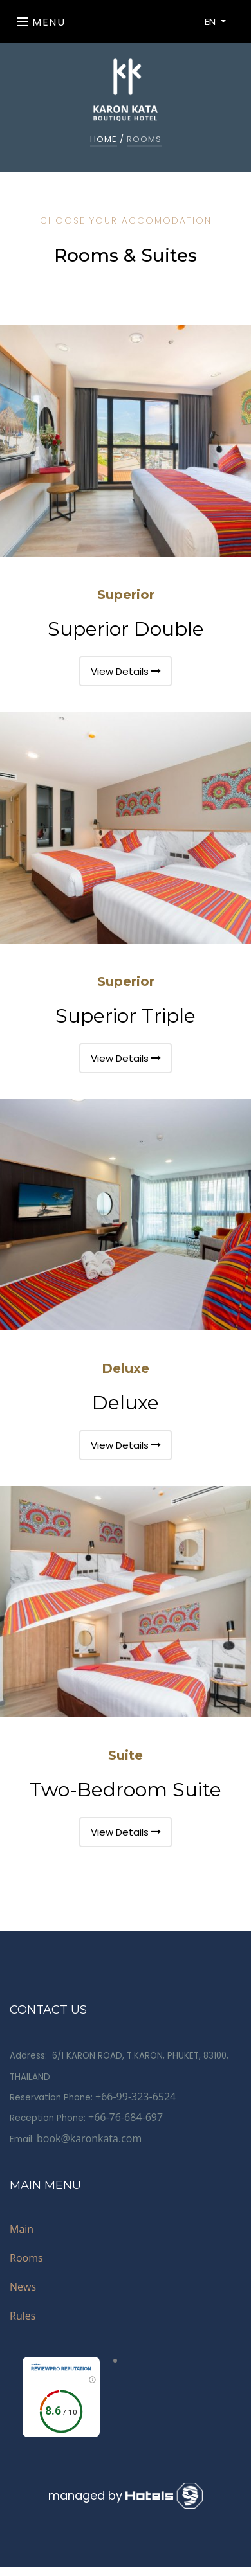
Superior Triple (125, 1016)
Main (21, 2229)
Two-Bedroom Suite (125, 1790)
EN (211, 21)
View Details (125, 671)
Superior (125, 594)
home (103, 139)
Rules (22, 2316)
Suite (125, 1755)
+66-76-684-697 (125, 2117)
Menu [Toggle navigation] (41, 22)
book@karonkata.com (89, 2138)
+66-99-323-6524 (135, 2096)
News (23, 2287)
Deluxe (125, 1368)
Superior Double (126, 629)
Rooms (26, 2258)
